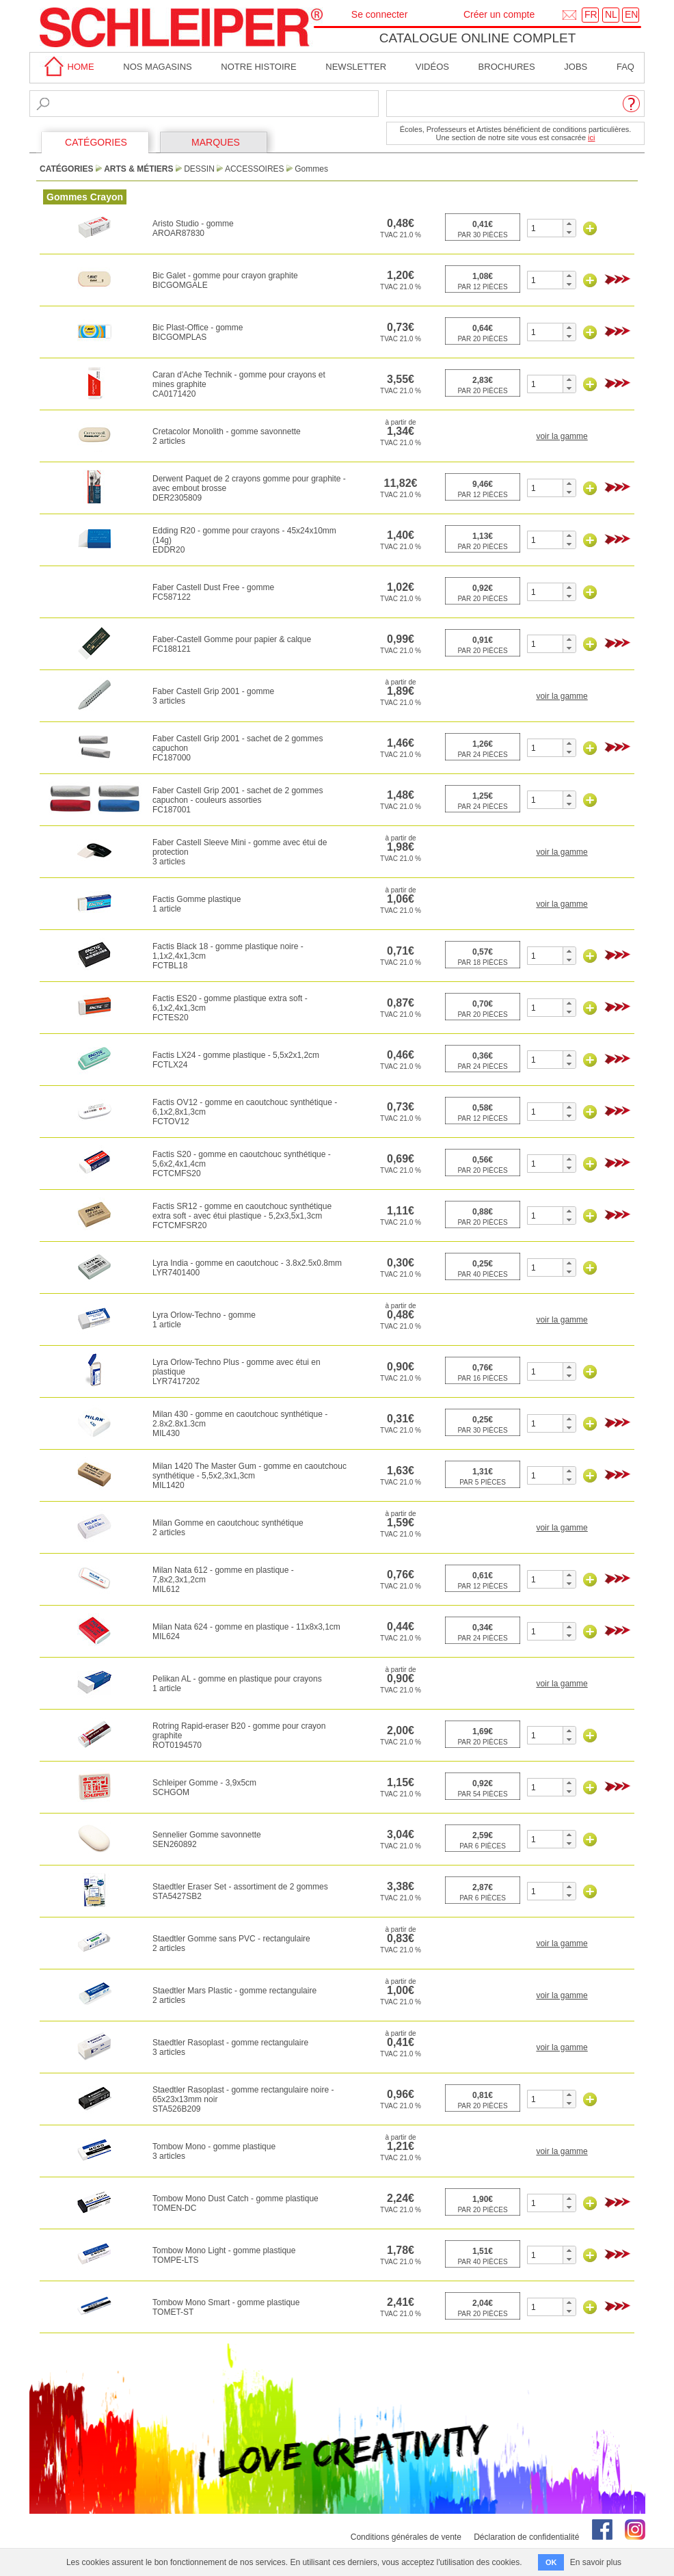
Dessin (199, 169)
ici (591, 137)
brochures (506, 67)
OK (551, 2562)
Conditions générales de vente (406, 2537)
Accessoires (254, 169)
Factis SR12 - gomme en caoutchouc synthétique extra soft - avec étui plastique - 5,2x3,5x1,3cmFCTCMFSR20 (242, 1215)
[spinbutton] (545, 228)
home (67, 67)
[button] (569, 224)
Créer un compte (499, 14)
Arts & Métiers (138, 169)
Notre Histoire (258, 67)
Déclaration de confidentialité (526, 2537)
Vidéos (432, 67)
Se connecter (379, 14)
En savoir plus (595, 2562)
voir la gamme (561, 436)
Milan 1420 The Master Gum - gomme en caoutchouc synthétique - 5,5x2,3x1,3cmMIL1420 (249, 1475)
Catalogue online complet (477, 38)
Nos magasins (157, 67)
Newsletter (355, 67)
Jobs (575, 67)
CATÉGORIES (96, 142)
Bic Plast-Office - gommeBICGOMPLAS (197, 332)
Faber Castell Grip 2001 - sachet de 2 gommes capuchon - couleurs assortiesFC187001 (237, 800)
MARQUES (215, 142)
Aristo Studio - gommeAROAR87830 (193, 228)
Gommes (311, 169)
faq (625, 67)
